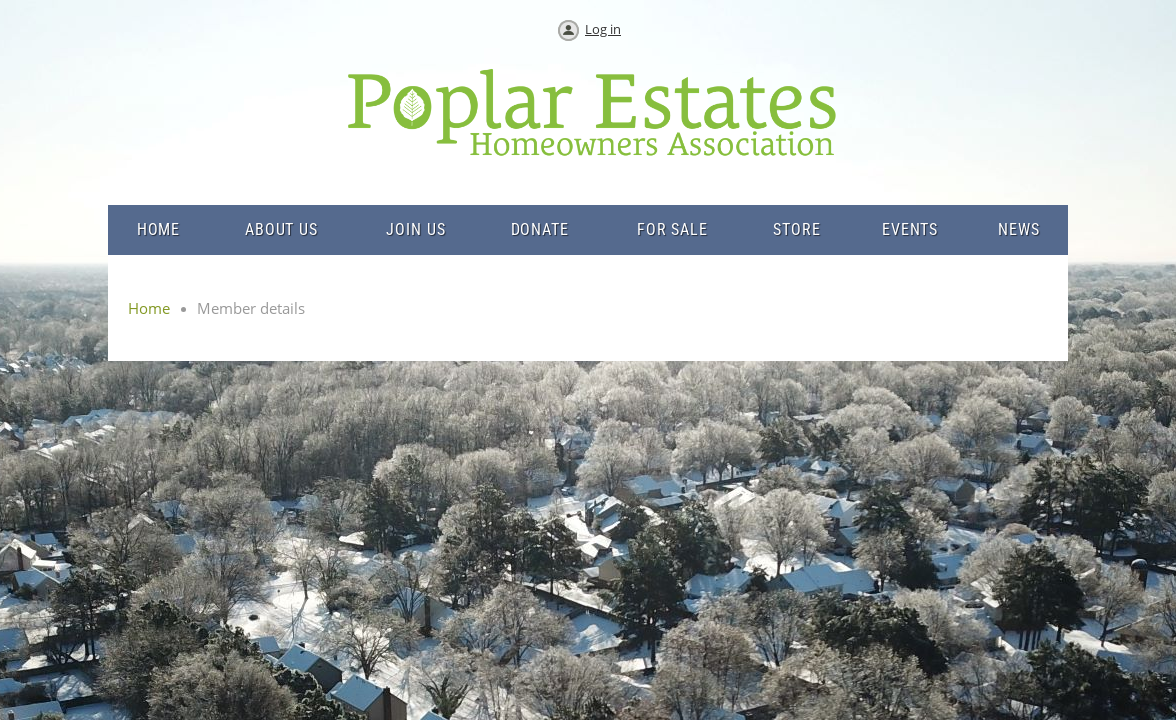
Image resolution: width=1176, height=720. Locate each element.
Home (149, 308)
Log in (603, 29)
